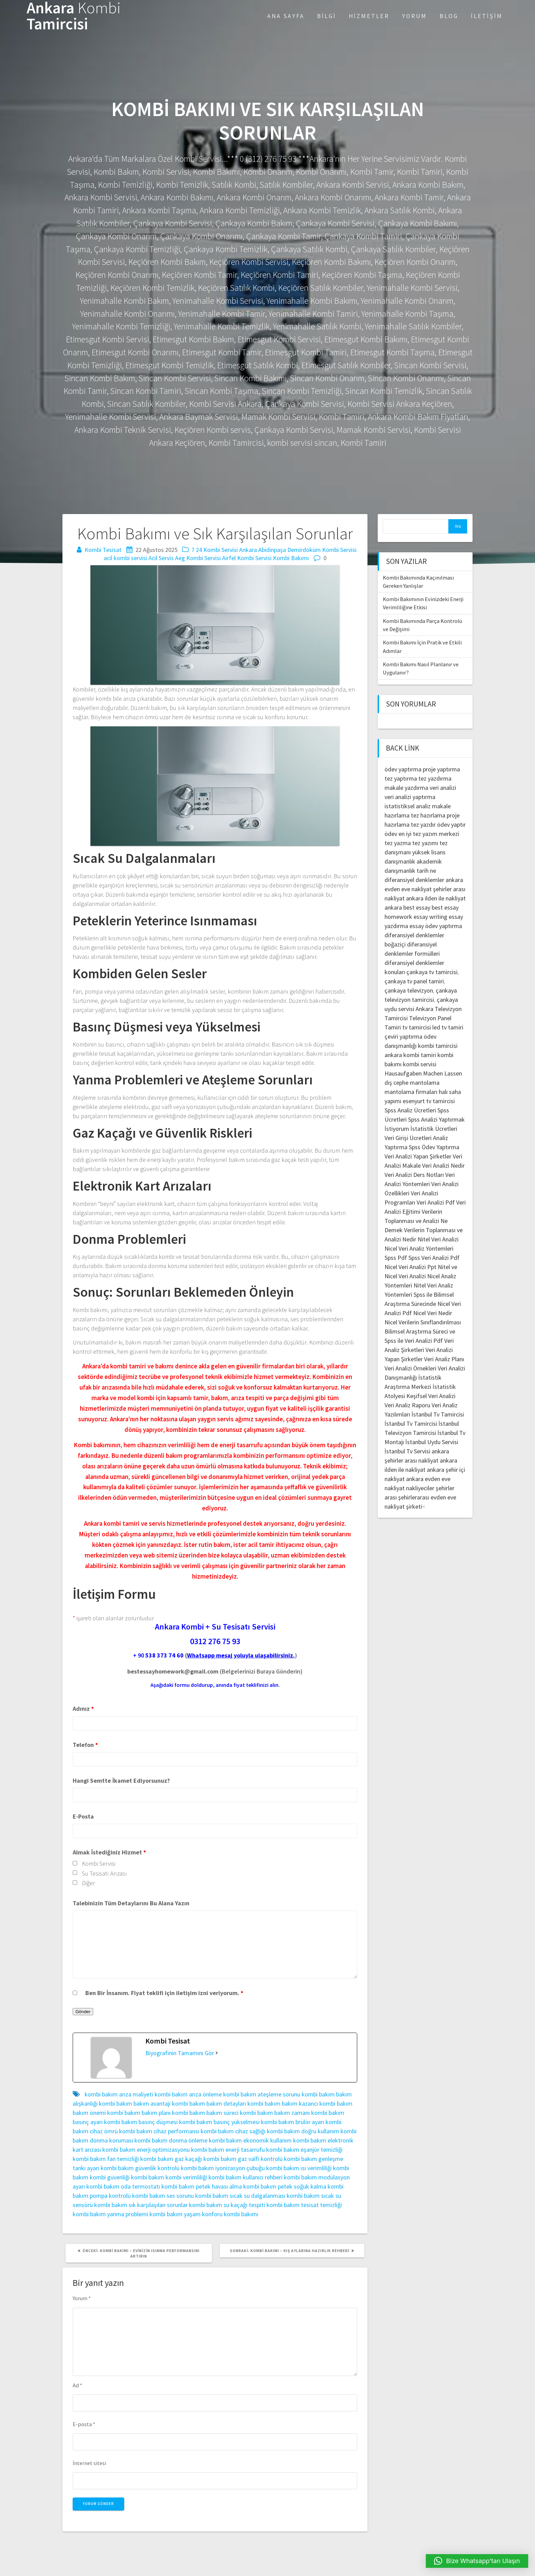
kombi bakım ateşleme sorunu (261, 2094)
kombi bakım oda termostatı (123, 2186)
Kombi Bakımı (291, 558)
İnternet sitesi (89, 2463)
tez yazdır (423, 824)
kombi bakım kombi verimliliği (169, 2177)
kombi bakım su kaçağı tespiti (227, 2205)
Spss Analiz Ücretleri (410, 1110)
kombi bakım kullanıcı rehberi (245, 2177)
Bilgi (326, 16)
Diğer (88, 1883)
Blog (448, 16)
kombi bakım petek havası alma (201, 2186)
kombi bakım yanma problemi (110, 2214)
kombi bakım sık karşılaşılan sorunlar (141, 2205)
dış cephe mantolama (412, 1082)
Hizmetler (369, 16)
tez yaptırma (401, 778)
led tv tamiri (447, 1027)
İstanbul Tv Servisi (407, 1451)
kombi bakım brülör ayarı (292, 2122)
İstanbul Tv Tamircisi (437, 1414)
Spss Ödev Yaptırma (434, 1147)
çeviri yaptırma (404, 1036)
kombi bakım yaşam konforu (185, 2214)
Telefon (85, 1745)
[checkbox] (75, 1863)
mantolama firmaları (411, 1092)
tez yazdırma (434, 778)
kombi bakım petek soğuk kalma (284, 2186)
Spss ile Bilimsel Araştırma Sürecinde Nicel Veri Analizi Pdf (423, 1304)
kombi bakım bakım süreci (205, 2113)
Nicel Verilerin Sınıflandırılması (423, 1322)
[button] (477, 2561)
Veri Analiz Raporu (407, 1405)
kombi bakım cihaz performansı (159, 2131)
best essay (416, 907)
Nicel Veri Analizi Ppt (410, 1267)
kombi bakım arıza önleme (188, 2094)
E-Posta (83, 1816)
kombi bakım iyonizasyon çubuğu (223, 2168)
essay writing (430, 917)
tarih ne (426, 870)
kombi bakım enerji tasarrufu (228, 2149)
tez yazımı (425, 843)
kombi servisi (419, 1064)
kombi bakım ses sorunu (163, 2196)
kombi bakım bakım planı (139, 2113)
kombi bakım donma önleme (170, 2140)
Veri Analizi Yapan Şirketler (418, 1156)
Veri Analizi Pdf (436, 1202)
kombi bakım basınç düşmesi (141, 2122)
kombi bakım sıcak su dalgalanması (240, 2196)
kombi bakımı (241, 2214)
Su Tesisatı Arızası (104, 1873)
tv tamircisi (416, 1027)
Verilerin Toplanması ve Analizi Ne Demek (416, 1221)
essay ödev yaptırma (435, 926)
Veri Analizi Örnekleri (410, 1368)
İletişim (487, 16)
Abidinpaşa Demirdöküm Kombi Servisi (307, 550)
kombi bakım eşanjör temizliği (304, 2149)
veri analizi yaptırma (410, 797)
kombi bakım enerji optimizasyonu (146, 2149)
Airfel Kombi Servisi (247, 558)
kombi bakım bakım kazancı (282, 2103)
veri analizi (443, 788)
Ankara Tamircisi (74, 16)
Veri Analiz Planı (444, 1359)
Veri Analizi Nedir (443, 1165)
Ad (77, 2385)
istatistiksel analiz (408, 806)
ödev (391, 834)
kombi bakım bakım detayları (209, 2103)
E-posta (84, 2424)
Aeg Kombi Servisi (198, 558)
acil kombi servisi (125, 558)
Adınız (83, 1708)
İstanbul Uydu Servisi (431, 1442)
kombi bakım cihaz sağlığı (233, 2131)
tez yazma (398, 843)
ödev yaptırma (404, 769)
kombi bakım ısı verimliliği (299, 2168)
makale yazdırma (406, 788)
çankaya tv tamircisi (432, 972)
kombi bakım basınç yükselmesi (219, 2122)
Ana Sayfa (285, 16)
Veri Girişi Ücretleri (408, 1138)
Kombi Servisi (98, 1863)
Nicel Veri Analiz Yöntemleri (419, 1248)
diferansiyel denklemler (414, 880)
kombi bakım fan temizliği (106, 2159)
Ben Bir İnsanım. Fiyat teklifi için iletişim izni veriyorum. (164, 1993)
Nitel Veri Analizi (438, 1239)
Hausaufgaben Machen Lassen (423, 1073)
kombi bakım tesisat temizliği (304, 2205)
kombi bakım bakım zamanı (275, 2113)
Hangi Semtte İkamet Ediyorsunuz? (121, 1780)
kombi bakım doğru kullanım (303, 2131)
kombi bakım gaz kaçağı (171, 2159)
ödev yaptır (451, 824)
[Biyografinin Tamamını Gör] (216, 2053)
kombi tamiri (419, 1055)
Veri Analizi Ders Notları (414, 1175)
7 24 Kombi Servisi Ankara (224, 550)
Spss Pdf (396, 1258)
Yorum (414, 16)
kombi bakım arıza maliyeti (119, 2094)
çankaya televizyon (409, 990)
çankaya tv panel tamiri (414, 981)
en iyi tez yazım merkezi (429, 834)
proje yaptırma (441, 769)
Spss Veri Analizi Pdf (434, 1258)
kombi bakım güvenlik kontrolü (140, 2168)
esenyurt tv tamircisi (429, 1101)
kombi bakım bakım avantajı (135, 2103)
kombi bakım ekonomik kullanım (250, 2140)
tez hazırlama (428, 815)
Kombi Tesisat (103, 550)
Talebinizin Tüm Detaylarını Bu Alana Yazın (131, 1903)
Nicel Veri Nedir (432, 1313)
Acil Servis (161, 558)
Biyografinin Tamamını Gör (179, 2053)
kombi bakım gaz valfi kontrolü (243, 2159)
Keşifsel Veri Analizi (431, 1396)
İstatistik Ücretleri (433, 1129)
